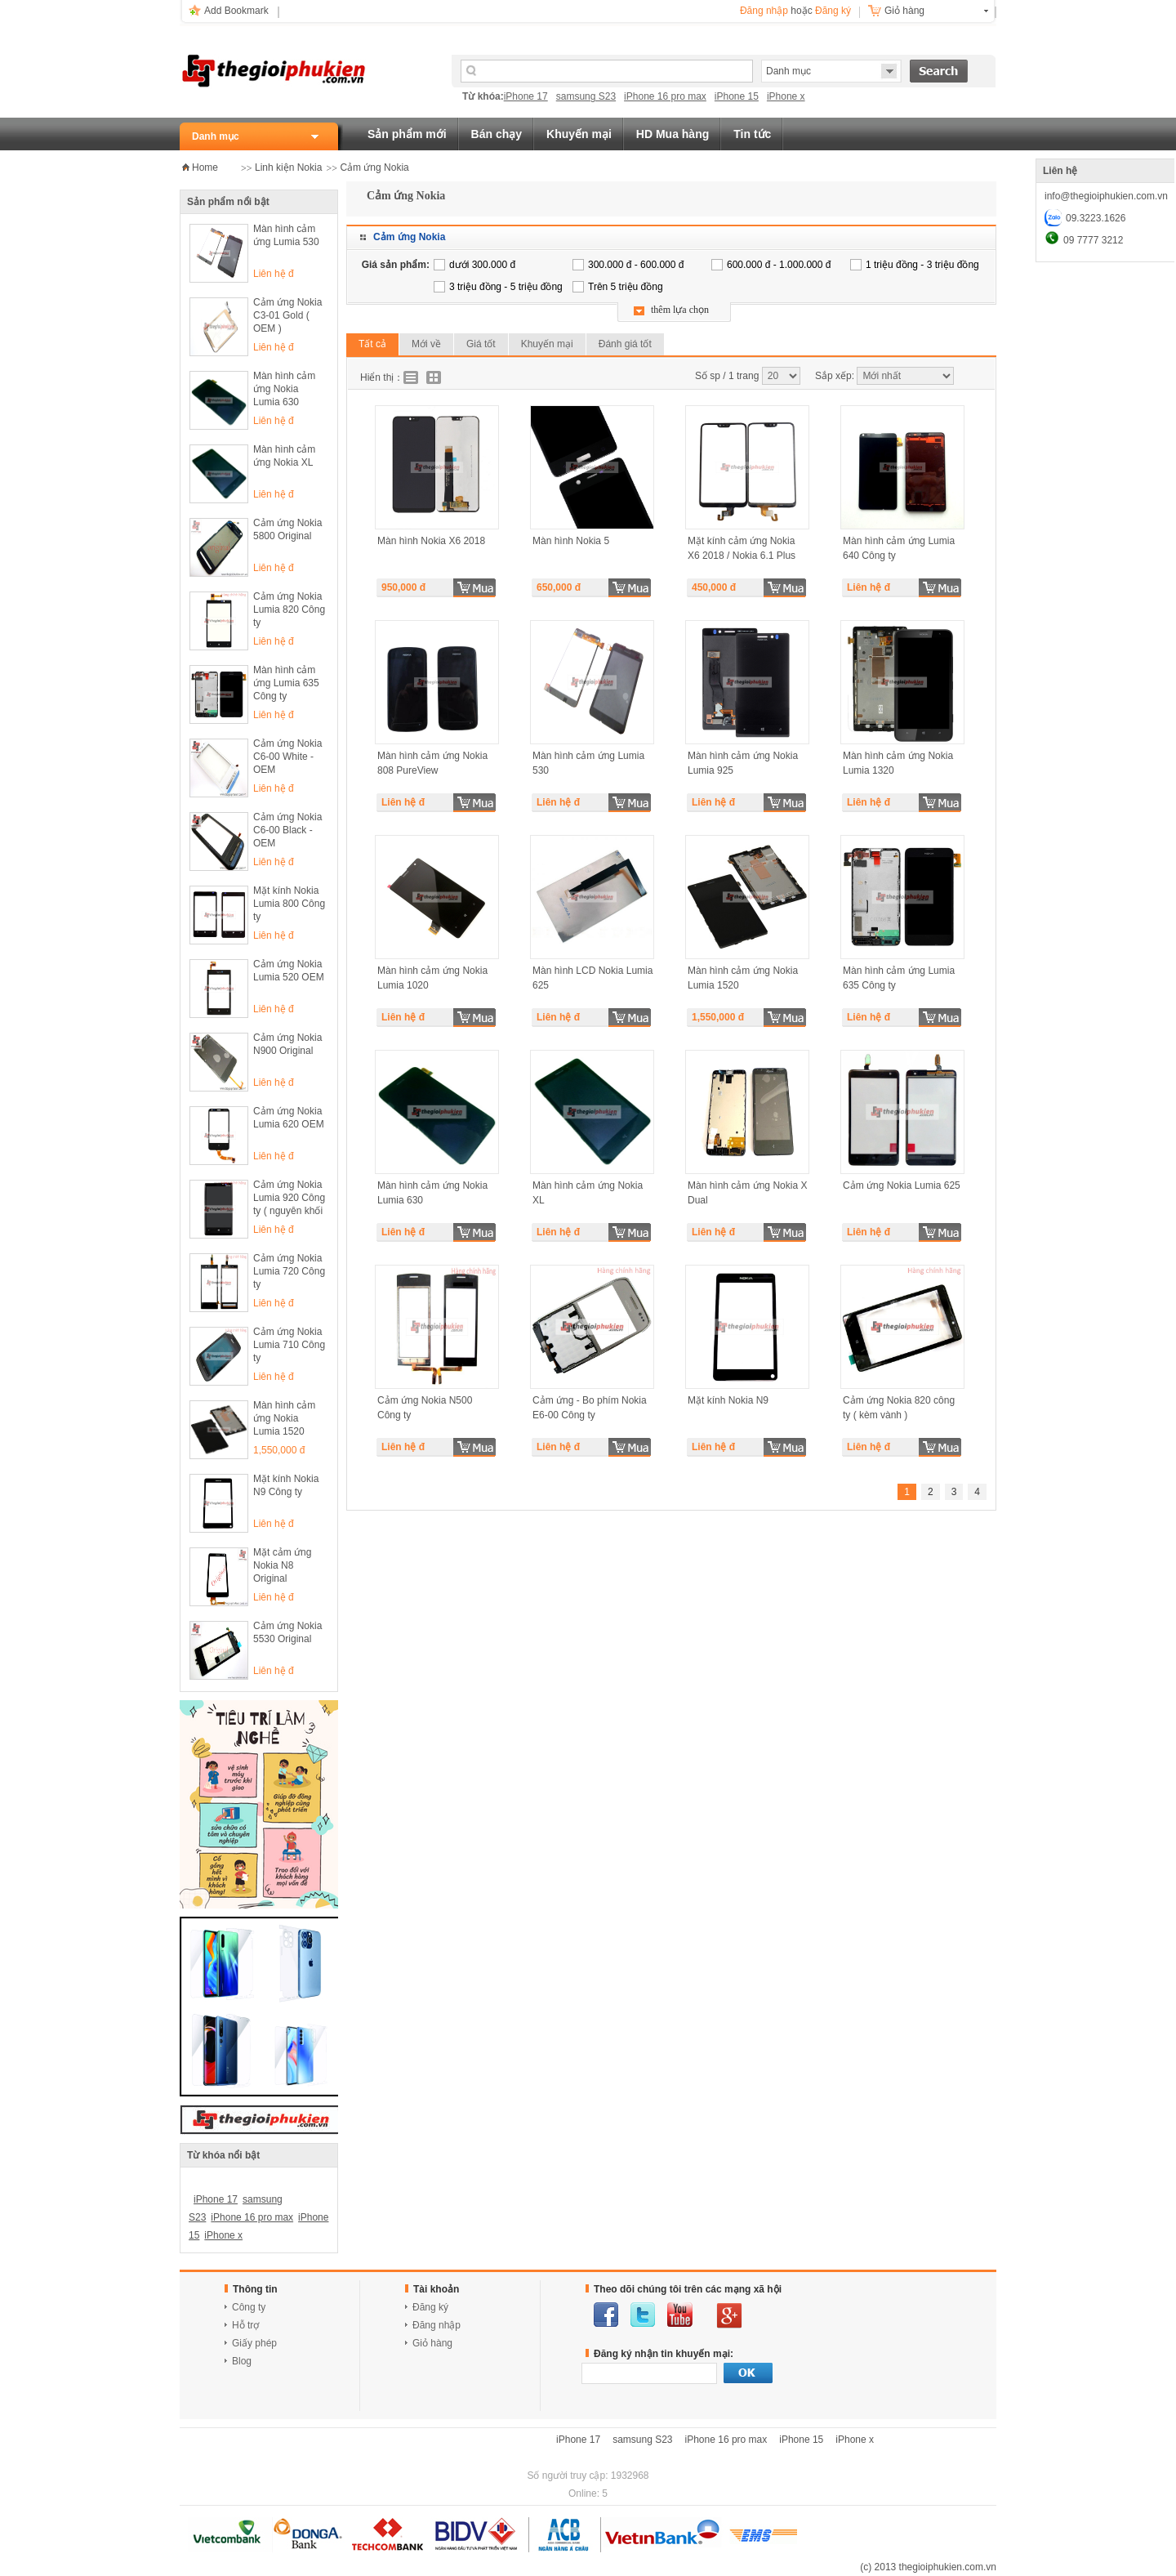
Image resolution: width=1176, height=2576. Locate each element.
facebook (606, 2314)
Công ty (248, 2307)
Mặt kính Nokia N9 (728, 1400)
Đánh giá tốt (625, 344)
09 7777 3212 (1093, 240)
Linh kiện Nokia (288, 167)
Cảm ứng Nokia (374, 167)
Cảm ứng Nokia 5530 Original (287, 1632)
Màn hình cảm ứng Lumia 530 (286, 235)
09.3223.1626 (1095, 218)
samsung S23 (586, 96)
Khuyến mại (579, 134)
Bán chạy (496, 134)
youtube (680, 2314)
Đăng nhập (764, 10)
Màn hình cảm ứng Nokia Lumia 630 (284, 389)
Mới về (426, 344)
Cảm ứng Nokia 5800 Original (287, 529)
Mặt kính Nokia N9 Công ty (285, 1485)
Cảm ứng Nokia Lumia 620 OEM (288, 1117)
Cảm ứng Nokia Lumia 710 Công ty (289, 1345)
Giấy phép (254, 2343)
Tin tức (752, 134)
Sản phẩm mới (407, 134)
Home (205, 167)
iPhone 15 (737, 96)
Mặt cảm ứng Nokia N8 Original (282, 1565)
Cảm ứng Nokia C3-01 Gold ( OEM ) (287, 315)
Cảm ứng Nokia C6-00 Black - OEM (287, 830)
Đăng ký (833, 10)
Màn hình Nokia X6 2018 (431, 541)
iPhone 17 (526, 96)
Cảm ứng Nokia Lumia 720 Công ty (289, 1271)
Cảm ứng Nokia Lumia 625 (901, 1185)
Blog (242, 2361)
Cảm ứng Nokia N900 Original (287, 1044)
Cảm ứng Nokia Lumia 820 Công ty (289, 609)
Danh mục (215, 136)
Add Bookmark (236, 10)
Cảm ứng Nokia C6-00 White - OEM (287, 756)
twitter (642, 2314)
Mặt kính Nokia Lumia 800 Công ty (289, 903)
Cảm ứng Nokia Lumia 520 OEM (288, 970)
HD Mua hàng (672, 134)
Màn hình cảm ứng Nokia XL (284, 456)
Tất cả (372, 344)
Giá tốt (481, 344)
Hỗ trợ (245, 2325)
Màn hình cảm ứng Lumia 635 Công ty (286, 683)
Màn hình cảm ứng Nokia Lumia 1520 (284, 1418)
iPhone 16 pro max (665, 96)
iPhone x (786, 96)
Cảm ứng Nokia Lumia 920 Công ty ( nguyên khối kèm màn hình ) (289, 1199)
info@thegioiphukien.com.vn (1106, 196)
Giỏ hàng (904, 10)
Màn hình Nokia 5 (570, 541)
